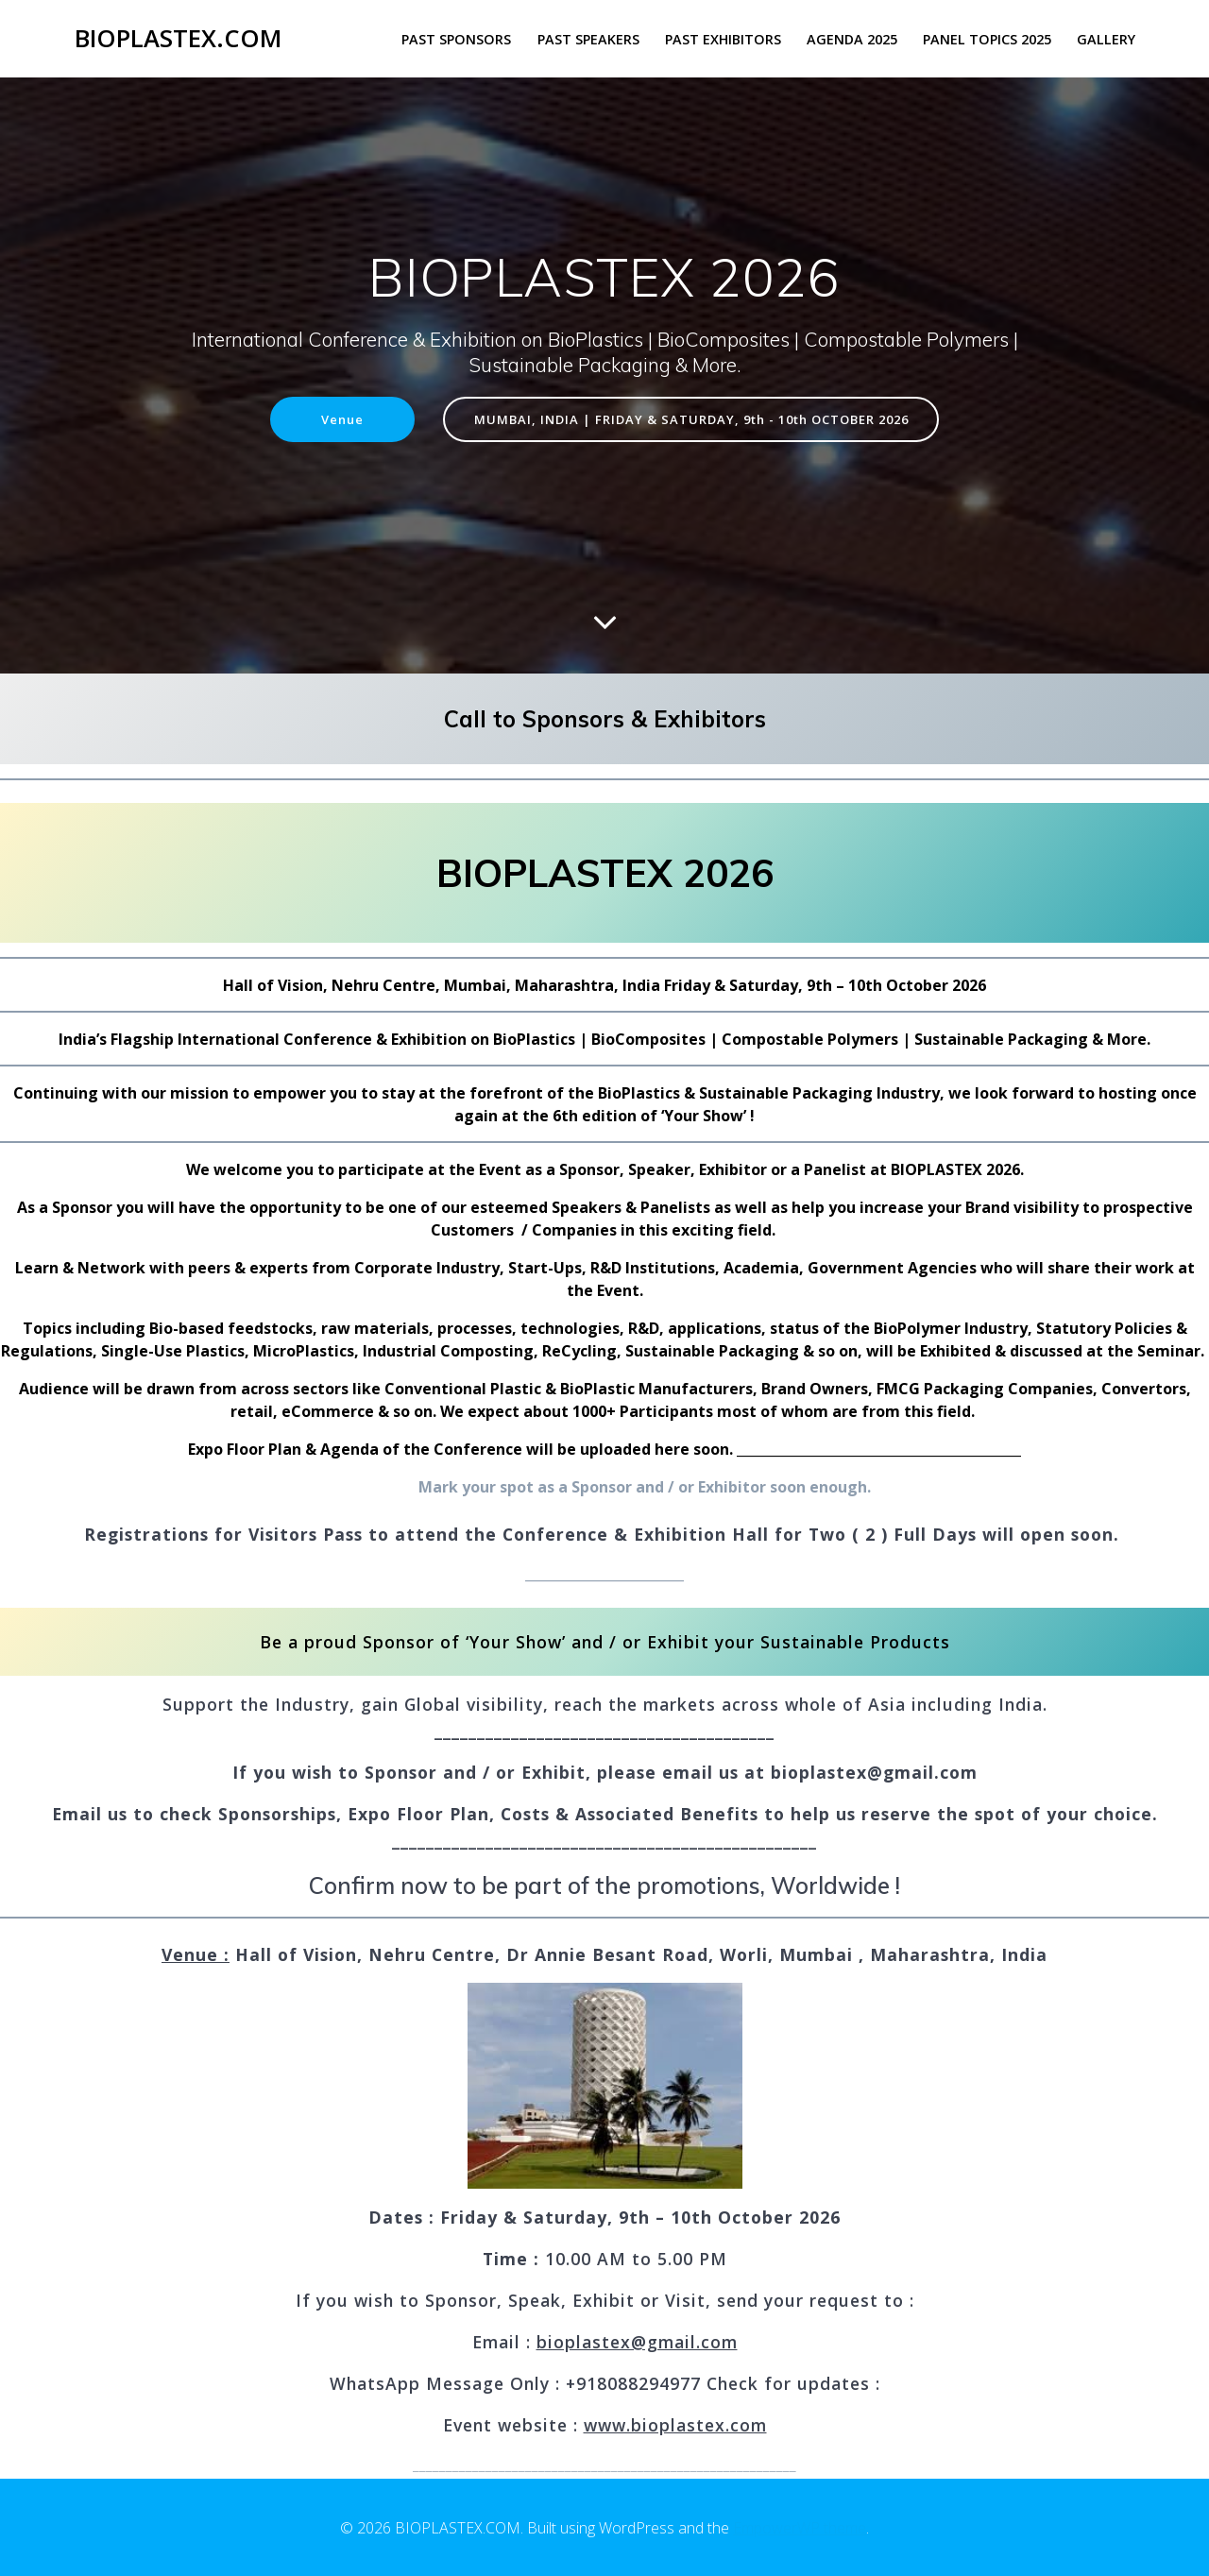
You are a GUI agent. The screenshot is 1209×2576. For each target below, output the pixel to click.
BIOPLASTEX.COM (178, 38)
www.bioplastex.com (675, 2426)
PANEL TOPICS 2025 (987, 39)
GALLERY (1106, 39)
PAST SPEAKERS (588, 39)
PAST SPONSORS (456, 39)
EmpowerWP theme (799, 2527)
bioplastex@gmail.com (637, 2343)
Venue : (196, 1956)
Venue (325, 420)
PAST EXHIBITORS (723, 39)
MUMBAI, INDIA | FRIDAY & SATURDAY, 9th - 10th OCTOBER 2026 (694, 420)
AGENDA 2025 (852, 39)
